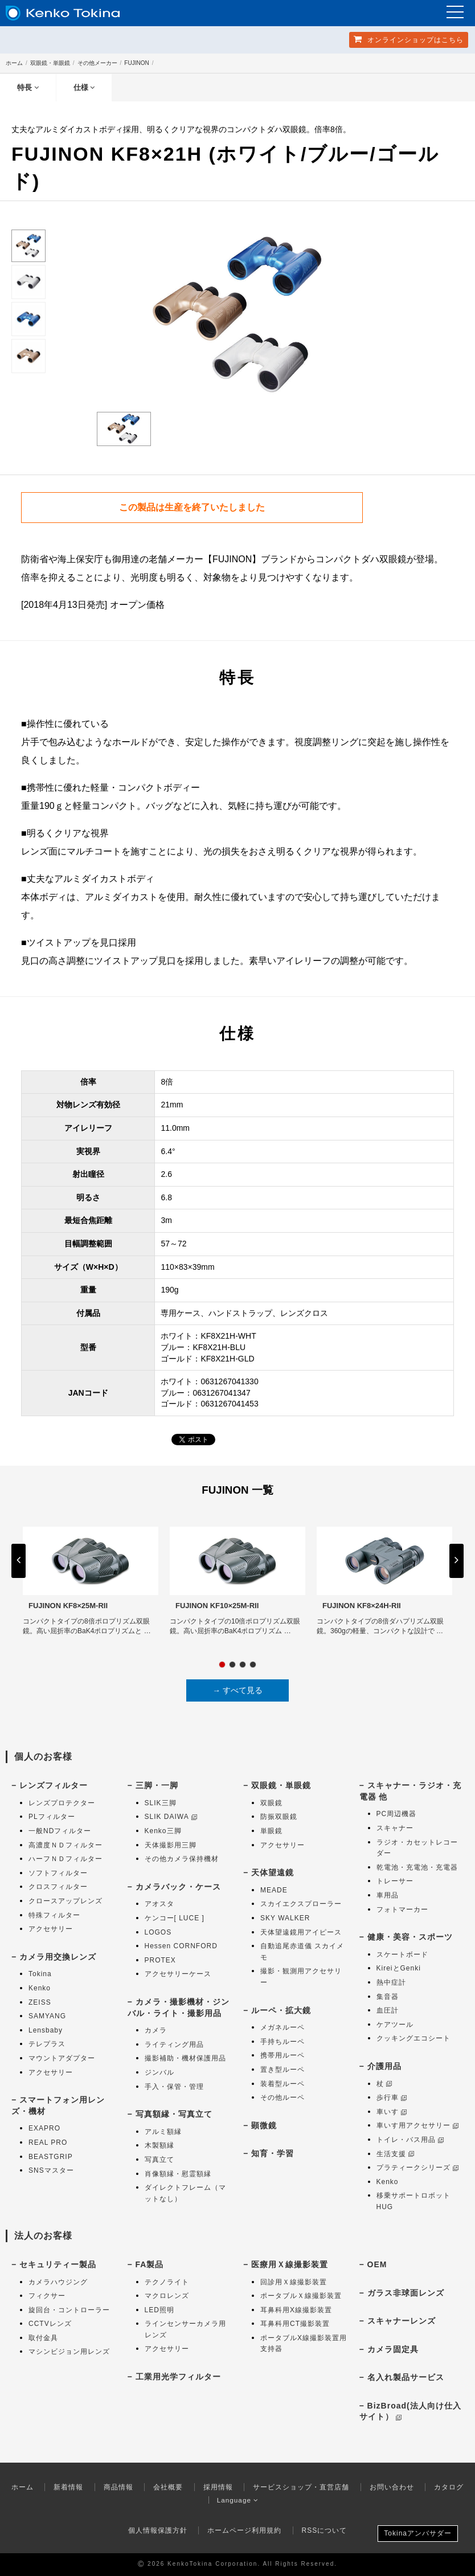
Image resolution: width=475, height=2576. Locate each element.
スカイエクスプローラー (301, 1904)
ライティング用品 (174, 2044)
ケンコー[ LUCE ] (174, 1918)
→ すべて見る (237, 1690)
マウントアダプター (61, 2058)
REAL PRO (47, 2142)
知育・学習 (272, 2153)
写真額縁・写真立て (174, 2114)
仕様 (84, 87)
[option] (237, 321)
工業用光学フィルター (178, 2376)
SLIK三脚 (161, 1803)
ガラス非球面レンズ (405, 2292)
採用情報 (218, 2487)
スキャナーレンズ (401, 2321)
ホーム (14, 63)
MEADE (274, 1890)
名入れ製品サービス (405, 2377)
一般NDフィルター (59, 1831)
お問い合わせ (392, 2487)
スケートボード (402, 1954)
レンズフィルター (53, 1785)
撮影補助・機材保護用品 (185, 2059)
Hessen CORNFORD (181, 1947)
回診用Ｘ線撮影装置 (293, 2282)
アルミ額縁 (163, 2132)
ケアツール (394, 2025)
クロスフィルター (58, 1887)
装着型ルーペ (282, 2084)
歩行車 (391, 2098)
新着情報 (68, 2487)
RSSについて (324, 2530)
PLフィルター (51, 1817)
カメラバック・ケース (178, 1886)
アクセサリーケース (178, 1974)
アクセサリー (50, 1929)
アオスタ (159, 1904)
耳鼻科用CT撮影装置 (295, 2324)
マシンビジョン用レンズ (69, 2352)
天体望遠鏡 (272, 1873)
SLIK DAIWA (171, 1817)
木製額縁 (159, 2146)
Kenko (39, 1988)
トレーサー (394, 1882)
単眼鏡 (271, 1831)
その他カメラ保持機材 (182, 1859)
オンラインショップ (409, 39)
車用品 (387, 1895)
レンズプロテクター (61, 1803)
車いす (391, 2112)
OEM (377, 2264)
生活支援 (395, 2154)
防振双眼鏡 (278, 1817)
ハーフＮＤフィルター (65, 1859)
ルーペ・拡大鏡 (281, 2010)
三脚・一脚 (157, 1785)
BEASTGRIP (50, 2157)
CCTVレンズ (50, 2324)
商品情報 (118, 2487)
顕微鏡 (264, 2125)
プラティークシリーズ (417, 2168)
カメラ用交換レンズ (57, 1956)
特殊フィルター (54, 1915)
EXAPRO (44, 2129)
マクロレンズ (167, 2296)
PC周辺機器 (396, 1814)
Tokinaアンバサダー (418, 2534)
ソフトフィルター (58, 1873)
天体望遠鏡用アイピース (301, 1932)
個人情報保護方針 (157, 2530)
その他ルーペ (282, 2098)
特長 (28, 87)
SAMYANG (47, 2017)
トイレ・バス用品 (410, 2140)
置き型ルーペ (282, 2070)
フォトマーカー (402, 1909)
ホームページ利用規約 (244, 2530)
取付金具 (43, 2338)
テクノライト (167, 2282)
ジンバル (159, 2072)
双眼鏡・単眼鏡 (50, 63)
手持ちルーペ (282, 2042)
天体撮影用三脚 (170, 1845)
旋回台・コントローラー (69, 2310)
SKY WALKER (285, 1918)
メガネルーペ (282, 2028)
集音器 (387, 1997)
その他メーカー (97, 63)
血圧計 (387, 2011)
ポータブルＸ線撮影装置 (301, 2296)
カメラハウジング (58, 2282)
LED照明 (159, 2310)
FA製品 (150, 2264)
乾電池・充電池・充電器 (417, 1867)
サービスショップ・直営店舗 (301, 2487)
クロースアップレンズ (65, 1901)
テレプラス (46, 2044)
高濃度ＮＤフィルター (65, 1845)
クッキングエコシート (413, 2039)
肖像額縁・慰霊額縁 (178, 2174)
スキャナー (394, 1828)
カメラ (156, 2031)
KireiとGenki (398, 1969)
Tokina (40, 1974)
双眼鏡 (271, 1803)
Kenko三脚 (163, 1831)
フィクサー (46, 2296)
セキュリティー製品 (57, 2264)
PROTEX (160, 1960)
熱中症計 (391, 1982)
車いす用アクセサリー (417, 2126)
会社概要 (168, 2487)
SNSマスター (51, 2171)
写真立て (159, 2160)
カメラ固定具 (393, 2349)
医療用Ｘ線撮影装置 (289, 2264)
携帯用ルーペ (282, 2056)
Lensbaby (45, 2030)
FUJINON (136, 63)
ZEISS (39, 2002)
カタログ (449, 2487)
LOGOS (158, 1932)
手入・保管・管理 (174, 2087)
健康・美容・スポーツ (410, 1937)
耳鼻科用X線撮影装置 (296, 2310)
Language (237, 2500)
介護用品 (384, 2066)
